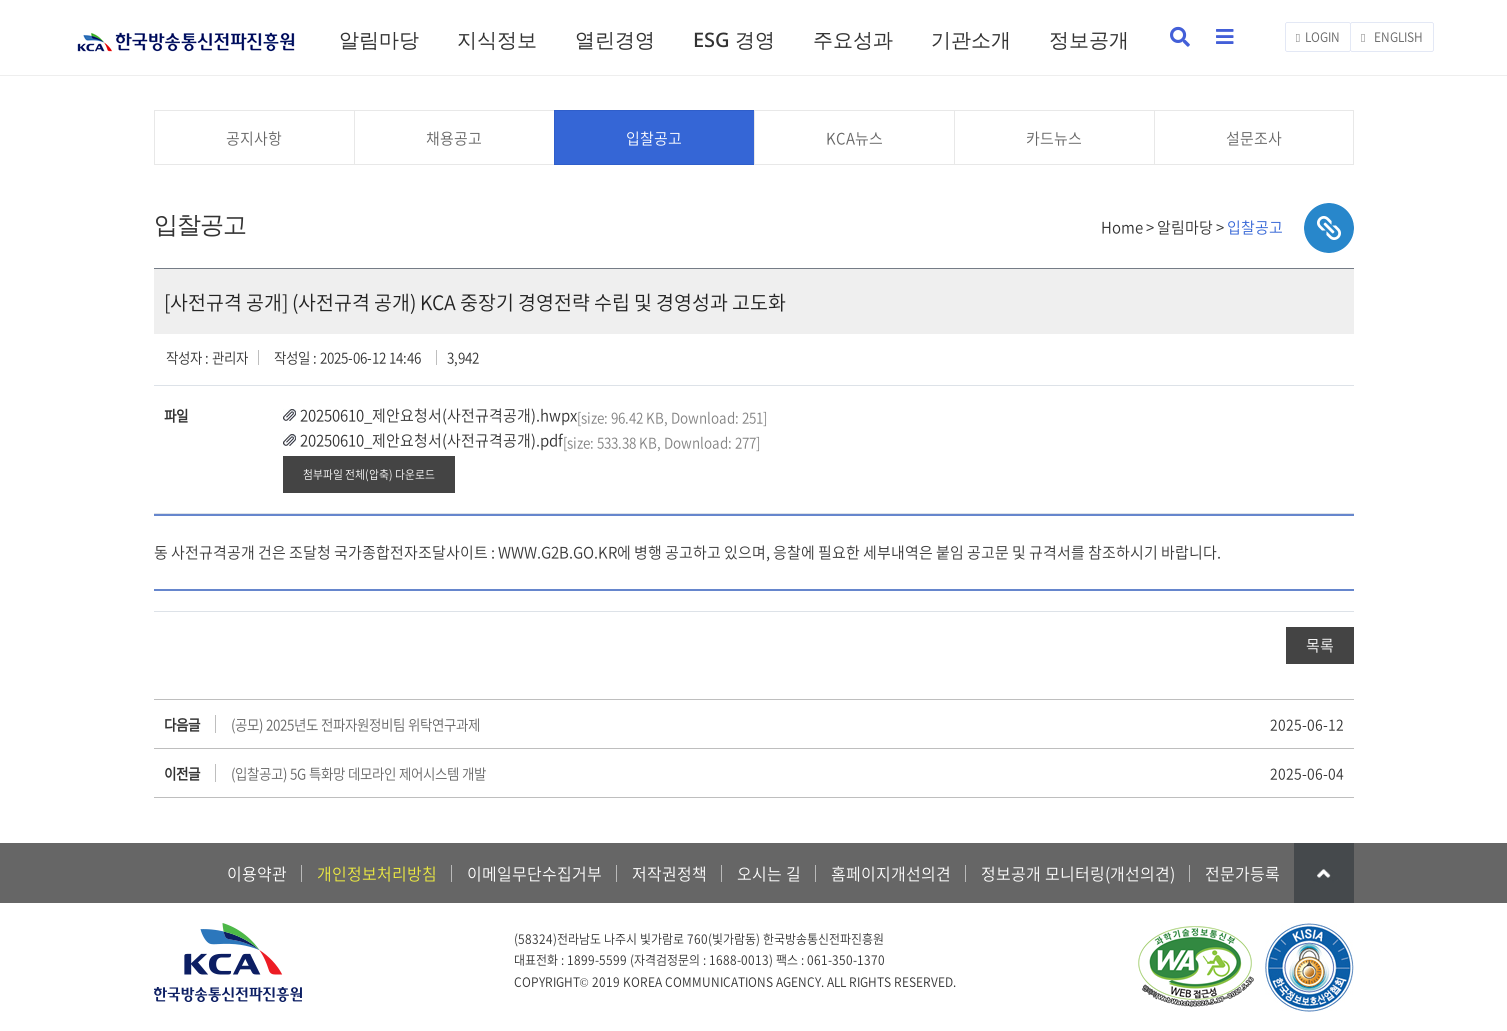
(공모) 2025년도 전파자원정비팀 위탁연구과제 (355, 724)
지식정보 (497, 39)
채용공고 (454, 138)
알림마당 (379, 39)
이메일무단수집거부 (534, 873)
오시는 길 (769, 873)
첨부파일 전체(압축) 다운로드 (369, 474)
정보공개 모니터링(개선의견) (1078, 873)
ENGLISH (1391, 37)
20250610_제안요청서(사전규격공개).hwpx (438, 415)
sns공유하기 (1329, 228)
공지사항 (254, 138)
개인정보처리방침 (377, 873)
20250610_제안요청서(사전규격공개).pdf (431, 440)
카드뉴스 (1054, 138)
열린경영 (615, 39)
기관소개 (971, 39)
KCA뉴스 (854, 138)
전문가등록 (1242, 873)
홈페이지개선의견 (891, 873)
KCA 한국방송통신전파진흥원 (187, 33)
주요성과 (853, 39)
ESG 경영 (734, 39)
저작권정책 (669, 873)
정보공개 (1089, 39)
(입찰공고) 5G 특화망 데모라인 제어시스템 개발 (358, 773)
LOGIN (1318, 37)
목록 (1320, 645)
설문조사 (1254, 138)
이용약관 (257, 873)
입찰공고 (654, 138)
